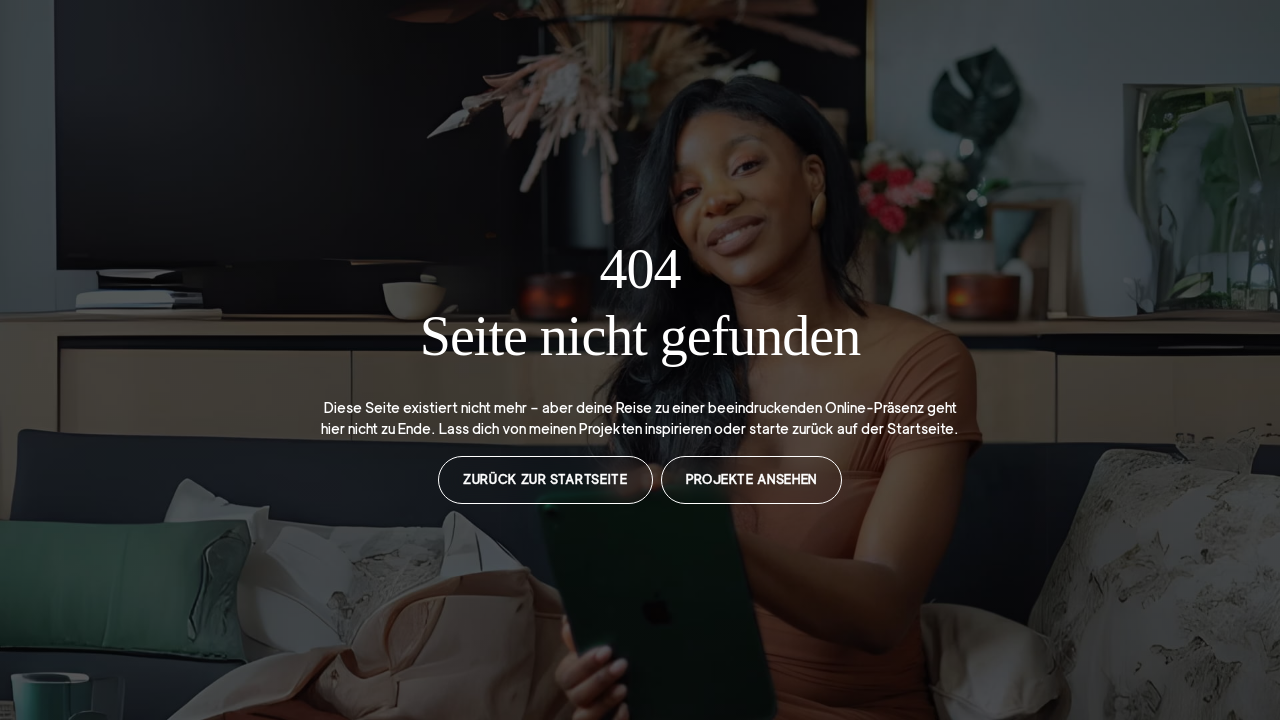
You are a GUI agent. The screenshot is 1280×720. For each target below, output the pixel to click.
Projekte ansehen (751, 479)
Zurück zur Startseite (545, 479)
